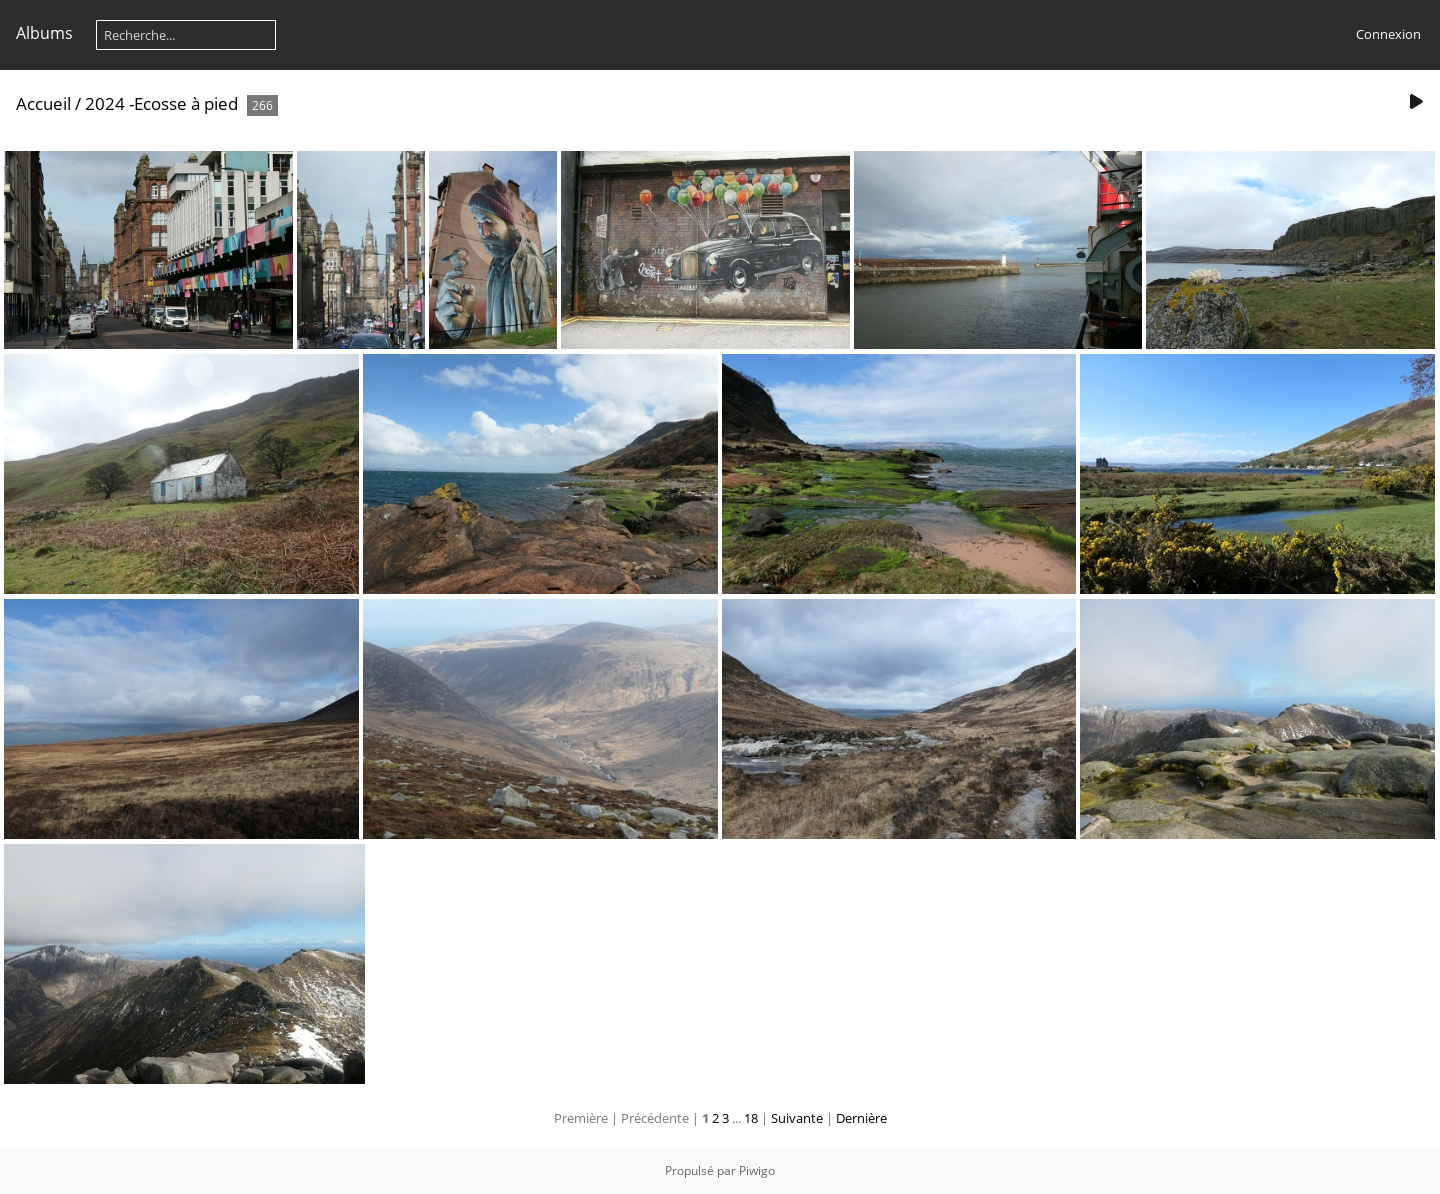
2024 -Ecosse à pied (161, 103)
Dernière (861, 1118)
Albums (44, 33)
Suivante (797, 1118)
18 (751, 1118)
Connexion (1388, 34)
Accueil (43, 103)
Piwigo (757, 1170)
